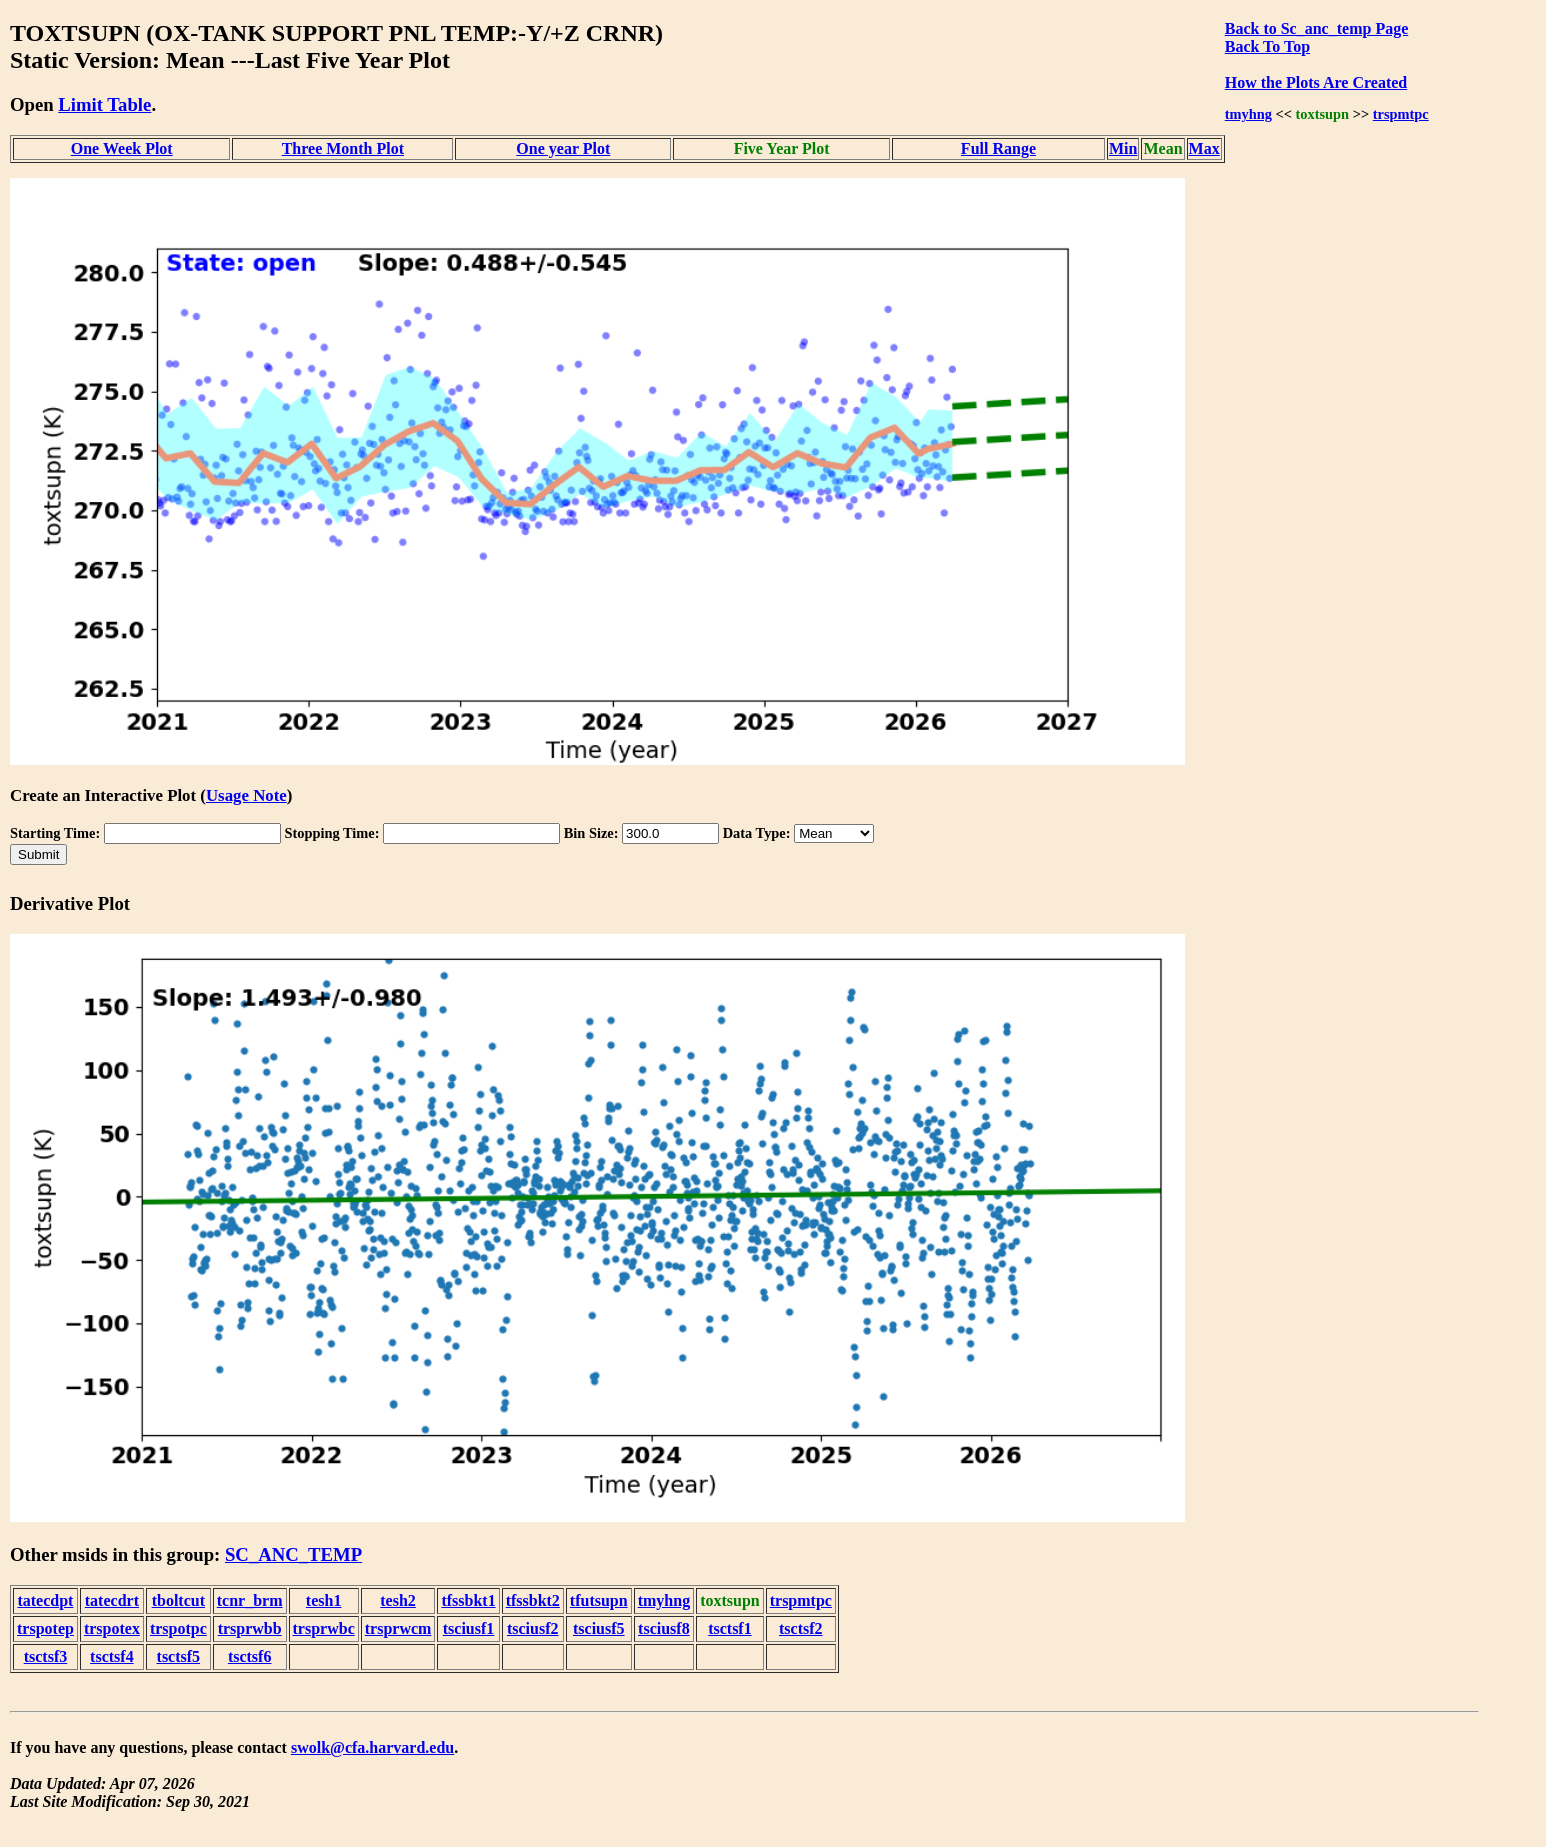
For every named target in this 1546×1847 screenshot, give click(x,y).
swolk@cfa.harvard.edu (372, 1747)
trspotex (112, 1628)
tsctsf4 (112, 1656)
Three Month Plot (343, 148)
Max (1204, 148)
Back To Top (1267, 46)
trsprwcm (398, 1628)
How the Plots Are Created (1316, 82)
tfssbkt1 (468, 1600)
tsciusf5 (599, 1628)
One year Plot (563, 148)
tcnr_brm (250, 1600)
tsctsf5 (179, 1656)
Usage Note (246, 795)
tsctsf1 (730, 1628)
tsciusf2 (533, 1628)
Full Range (998, 148)
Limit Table (104, 104)
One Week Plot (122, 148)
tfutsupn (599, 1600)
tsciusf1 (469, 1628)
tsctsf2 (801, 1628)
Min (1123, 148)
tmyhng (1248, 114)
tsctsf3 (46, 1656)
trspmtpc (1401, 114)
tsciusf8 (664, 1628)
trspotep (45, 1628)
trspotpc (178, 1628)
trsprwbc (324, 1628)
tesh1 (324, 1600)
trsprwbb (250, 1628)
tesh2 (398, 1600)
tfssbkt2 (533, 1600)
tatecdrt (112, 1600)
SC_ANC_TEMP (293, 1554)
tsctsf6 (250, 1656)
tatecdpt (45, 1600)
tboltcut (178, 1600)
